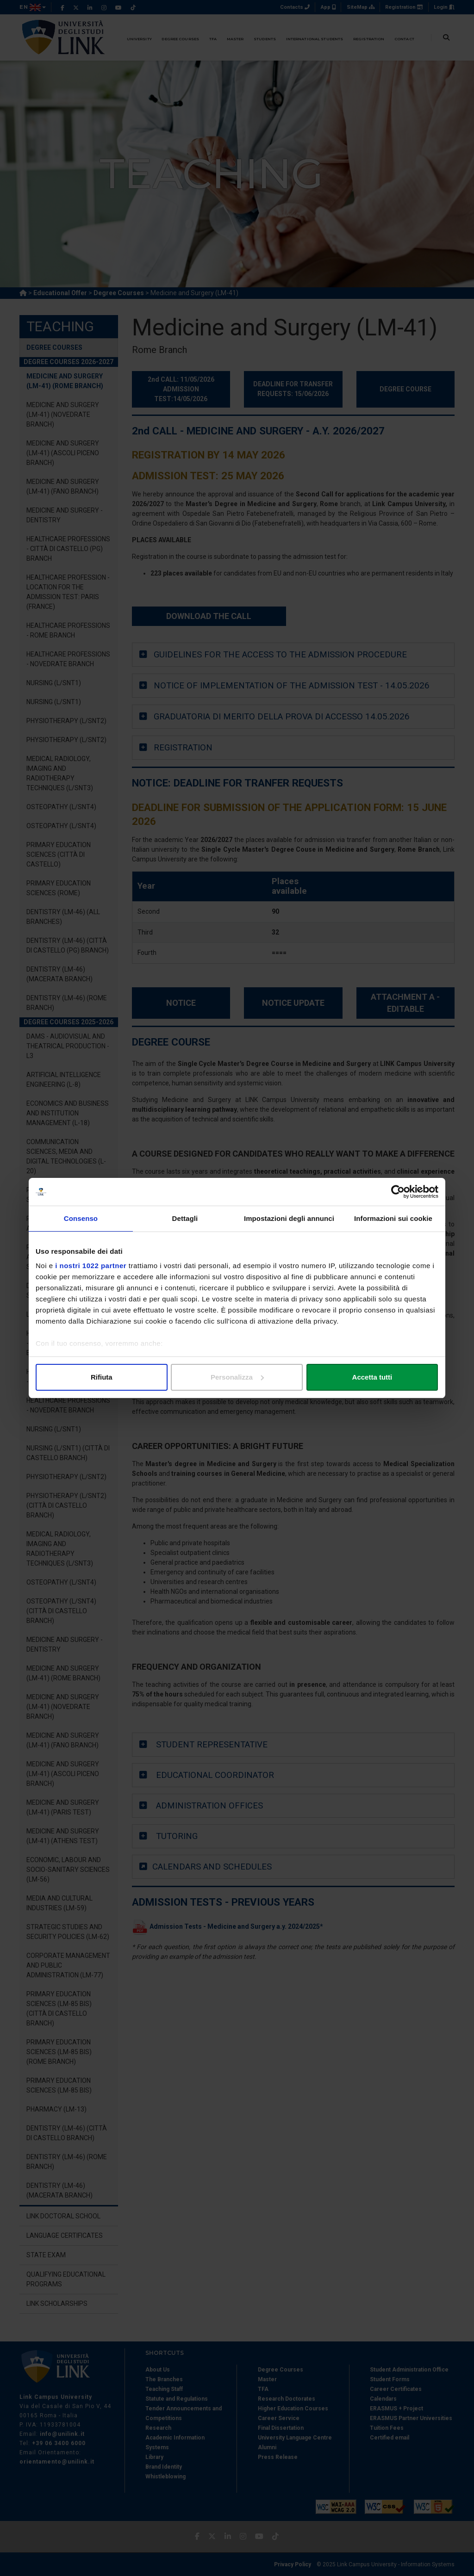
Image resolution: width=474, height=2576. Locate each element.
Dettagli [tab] (185, 1218)
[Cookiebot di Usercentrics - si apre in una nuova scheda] (397, 1192)
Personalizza (237, 1377)
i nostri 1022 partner (90, 1266)
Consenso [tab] (81, 1218)
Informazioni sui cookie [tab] (393, 1218)
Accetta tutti (372, 1377)
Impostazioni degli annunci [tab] (289, 1218)
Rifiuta (101, 1377)
